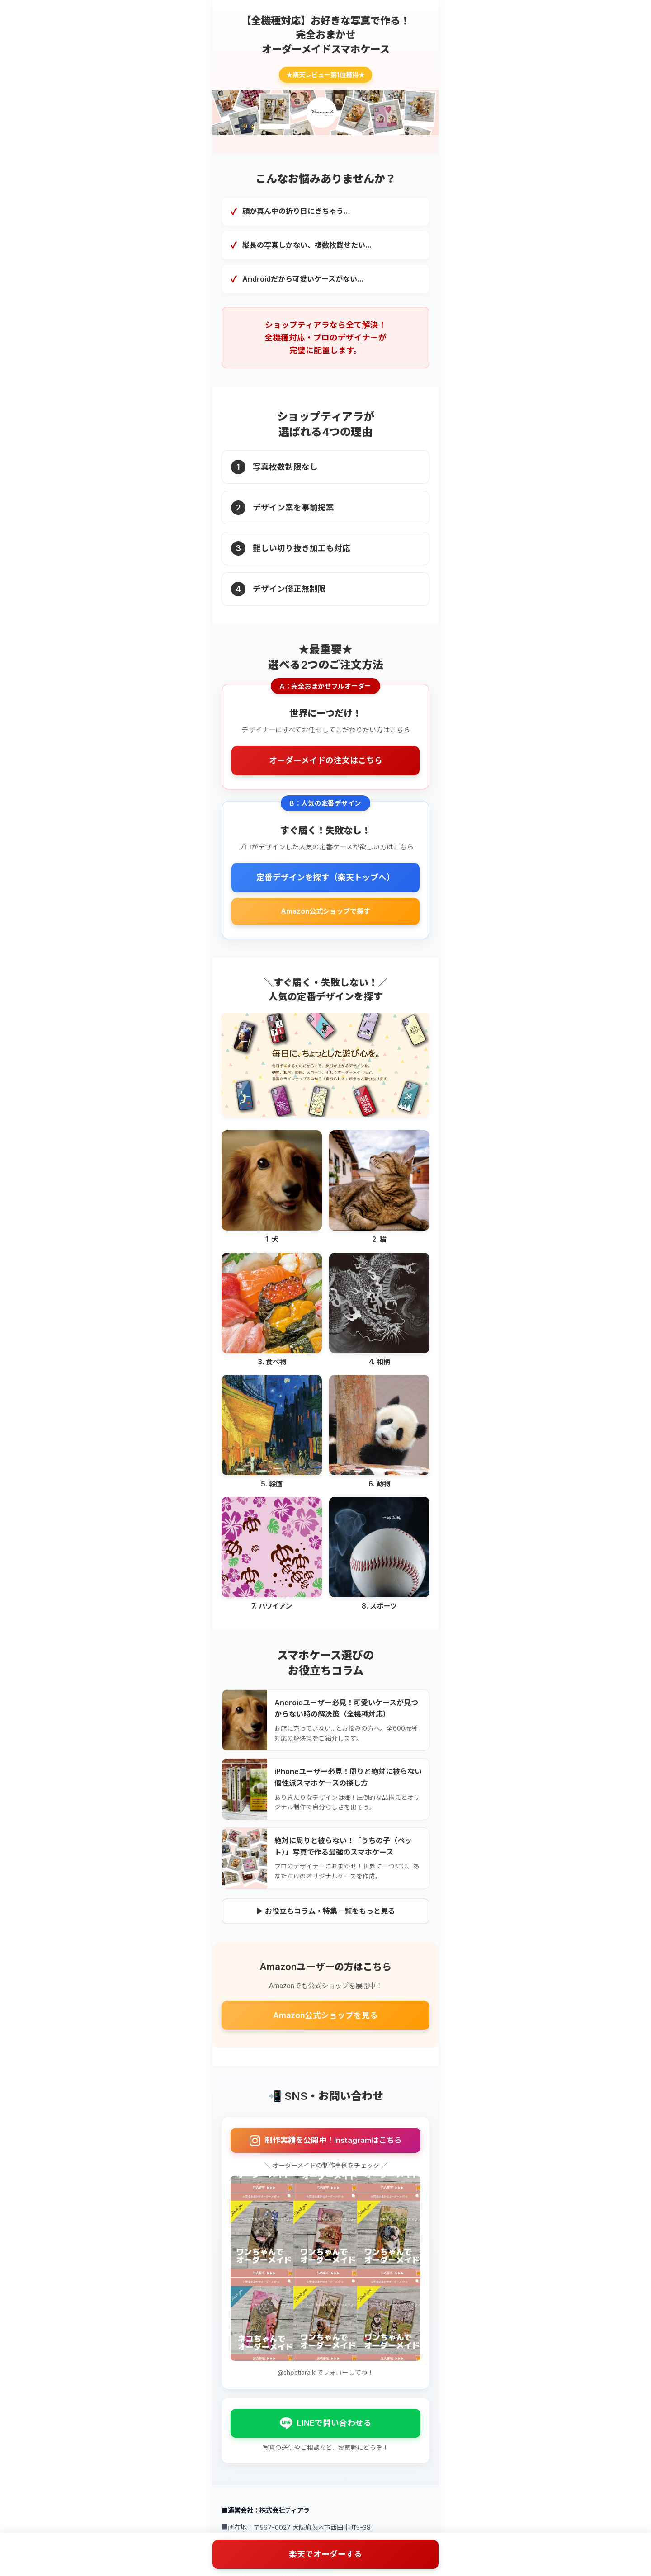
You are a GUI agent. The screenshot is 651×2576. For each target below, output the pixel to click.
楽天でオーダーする (325, 2554)
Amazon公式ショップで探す (325, 911)
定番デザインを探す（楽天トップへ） (325, 877)
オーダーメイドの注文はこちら (325, 760)
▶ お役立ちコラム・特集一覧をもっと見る (325, 1910)
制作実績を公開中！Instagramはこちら (326, 2140)
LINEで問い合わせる (326, 2423)
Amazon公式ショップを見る (325, 2015)
